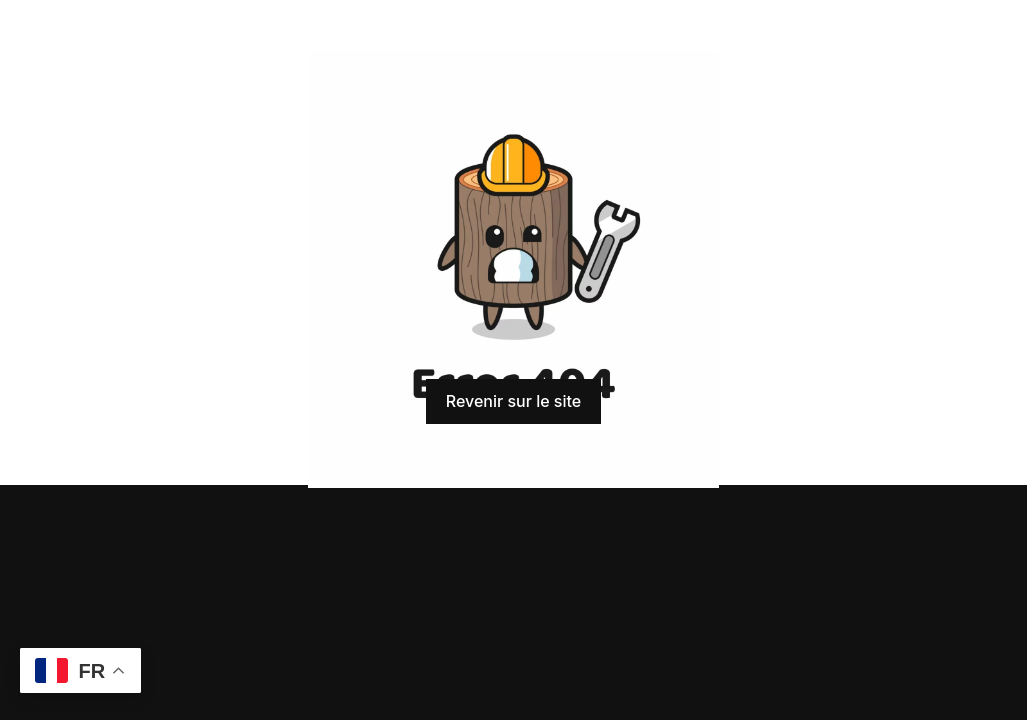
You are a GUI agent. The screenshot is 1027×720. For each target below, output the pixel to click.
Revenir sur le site (513, 401)
